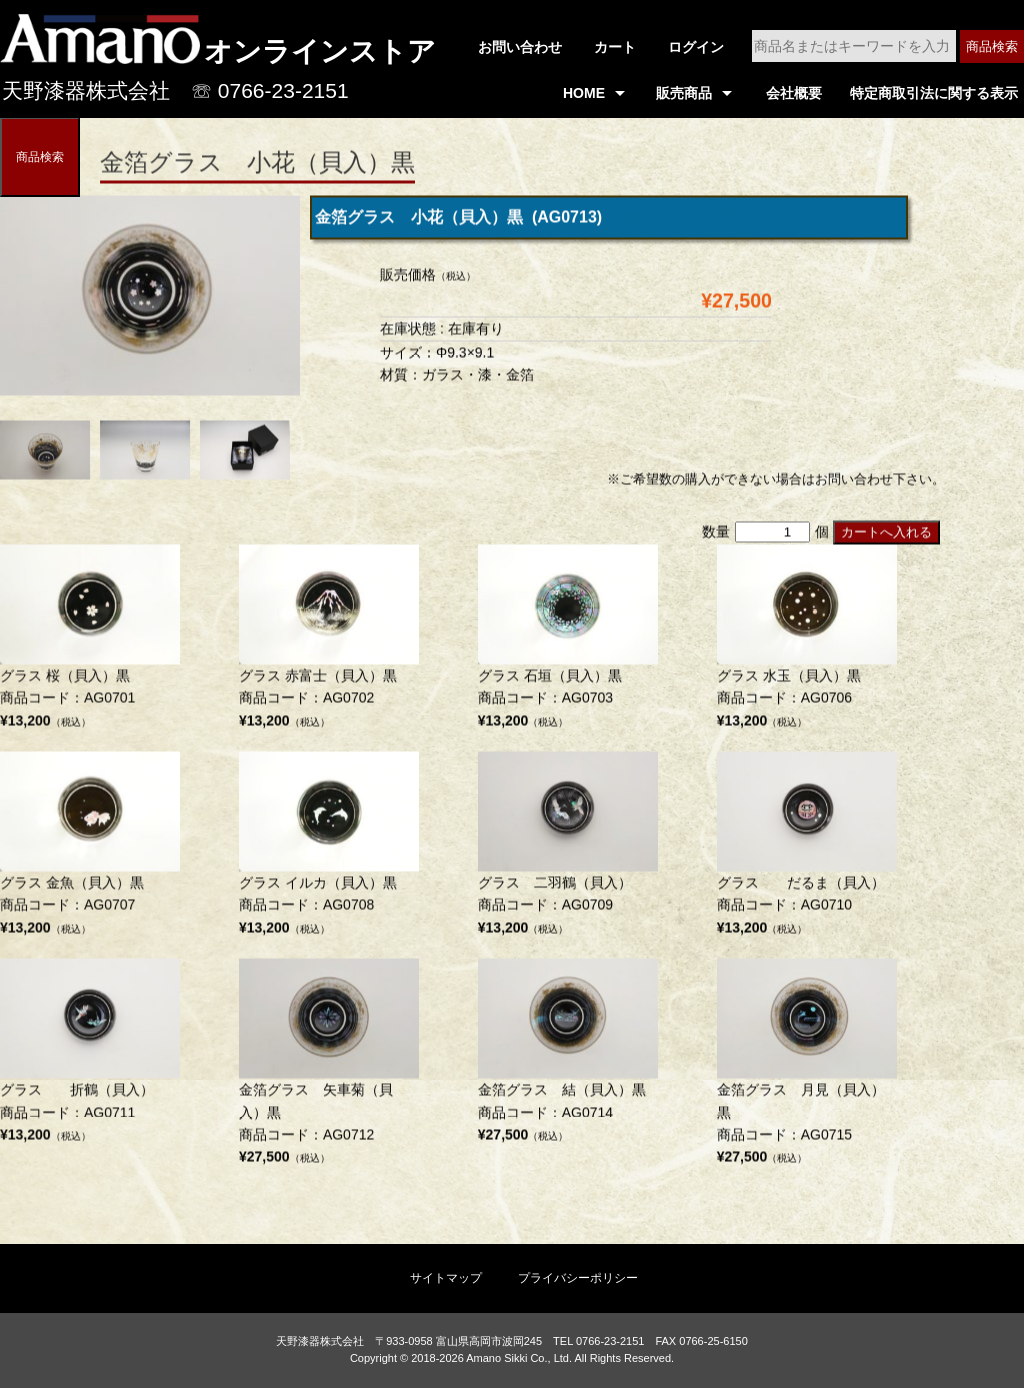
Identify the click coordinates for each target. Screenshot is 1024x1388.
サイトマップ (446, 1278)
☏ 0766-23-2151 (270, 90)
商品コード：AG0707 (90, 849)
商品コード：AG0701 (90, 641)
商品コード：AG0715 (807, 1068)
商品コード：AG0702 (329, 641)
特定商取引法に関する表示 (934, 93)
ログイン (696, 47)
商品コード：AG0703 (568, 641)
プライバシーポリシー (578, 1278)
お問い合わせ (520, 47)
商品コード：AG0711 (90, 1056)
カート (615, 47)
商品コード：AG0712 (329, 1068)
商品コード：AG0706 (807, 641)
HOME (584, 93)
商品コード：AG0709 (568, 849)
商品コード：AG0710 (807, 849)
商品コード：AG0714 (568, 1056)
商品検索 (992, 46)
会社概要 (794, 93)
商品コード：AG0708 (329, 849)
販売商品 (684, 93)
